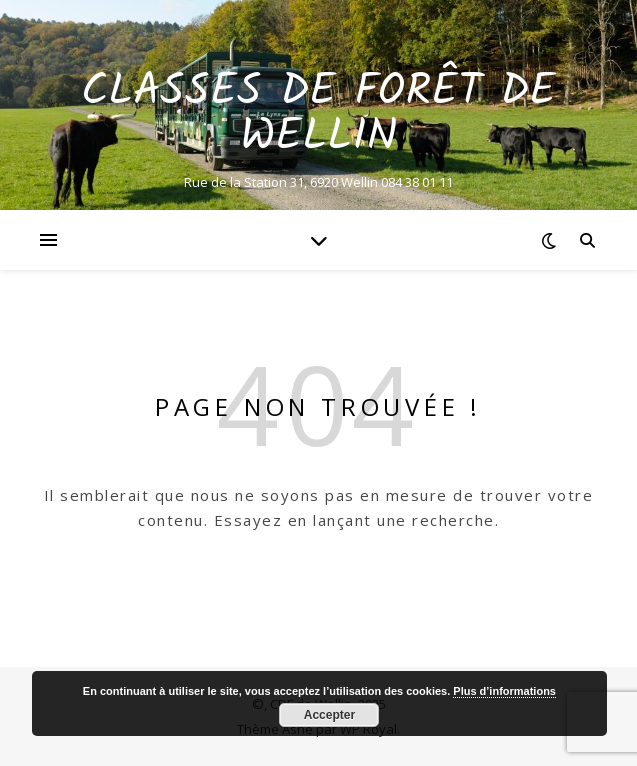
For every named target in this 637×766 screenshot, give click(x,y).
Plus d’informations (504, 691)
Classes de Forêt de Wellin (318, 115)
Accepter (329, 715)
